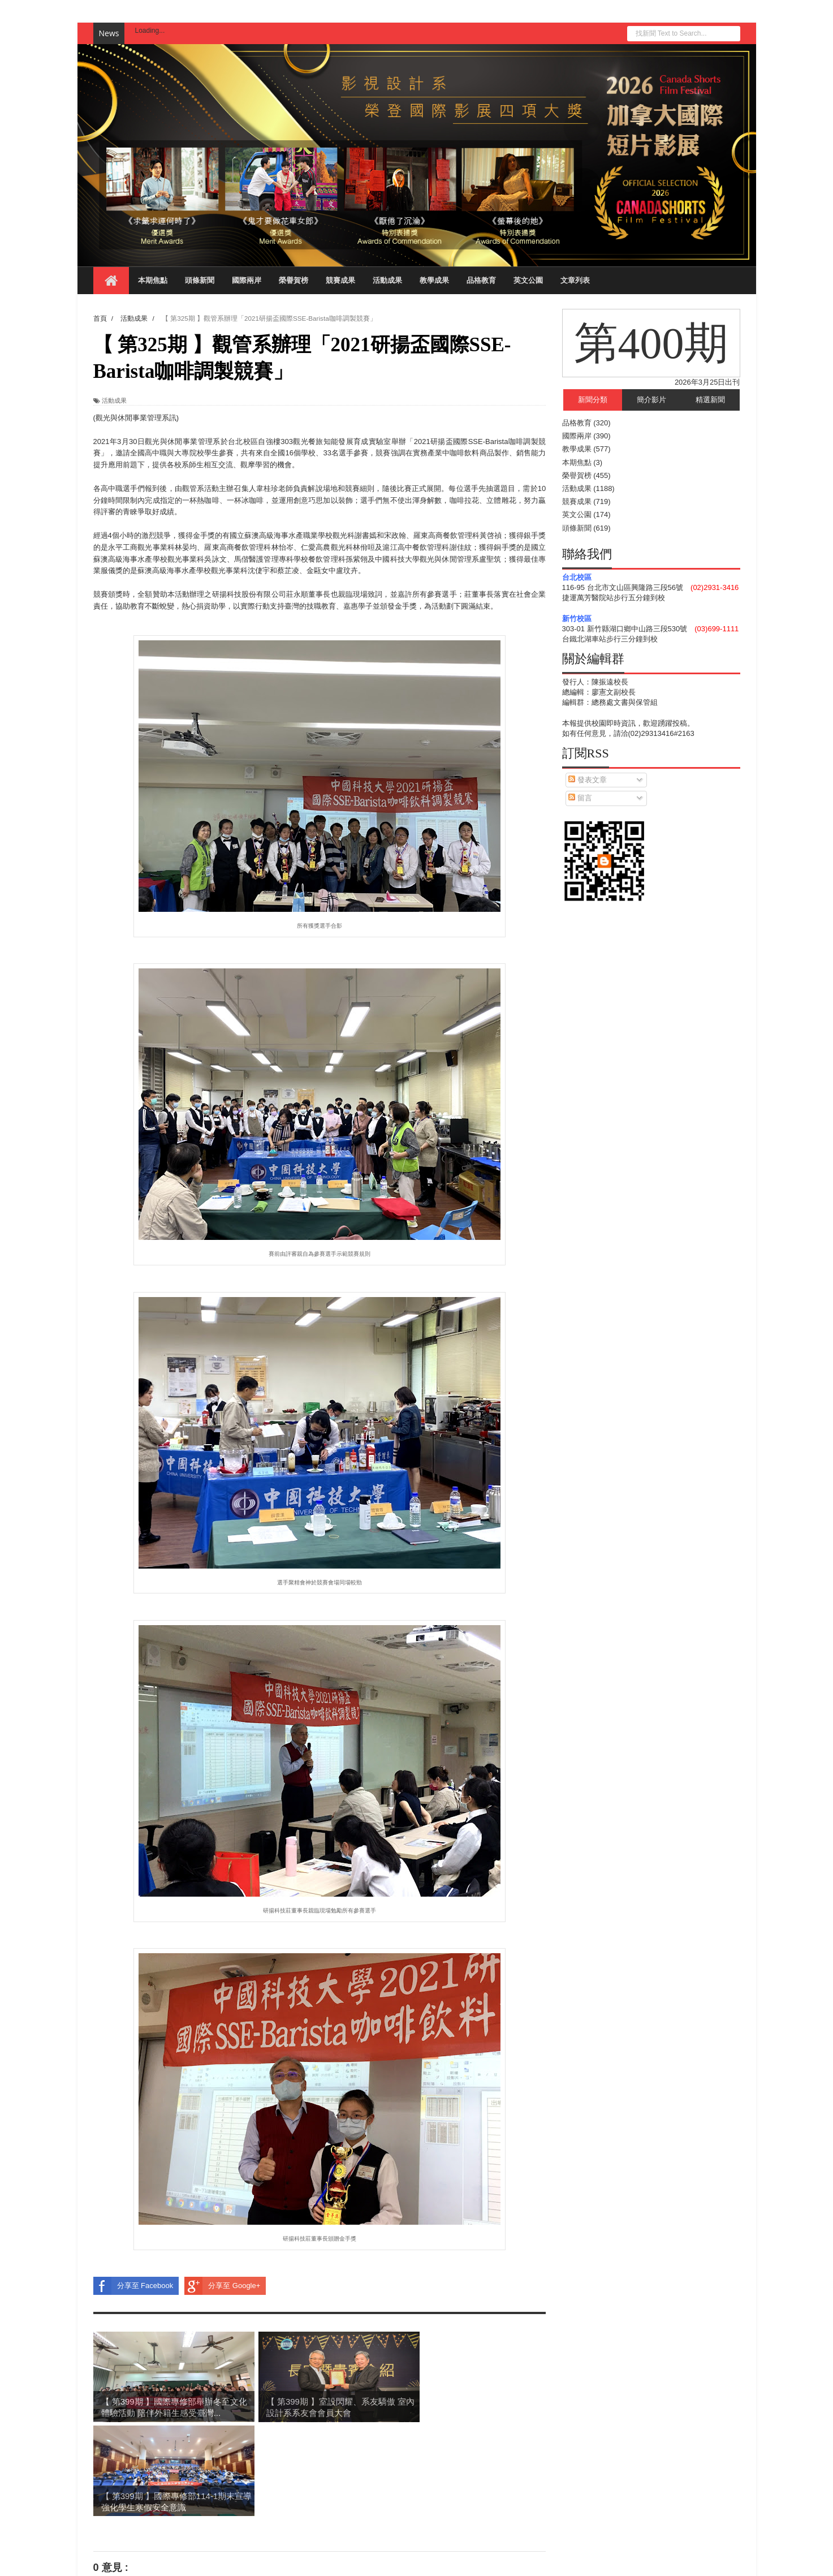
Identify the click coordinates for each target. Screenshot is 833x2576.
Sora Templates (153, 2562)
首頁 (319, 2512)
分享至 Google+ (222, 2286)
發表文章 (587, 780)
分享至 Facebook (133, 2286)
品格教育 (481, 280)
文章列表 (575, 280)
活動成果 (387, 280)
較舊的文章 (527, 2512)
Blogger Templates (213, 2562)
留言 (580, 798)
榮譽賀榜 (293, 280)
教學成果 (434, 280)
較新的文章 (111, 2512)
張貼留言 (122, 2491)
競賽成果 (340, 280)
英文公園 (528, 280)
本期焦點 (152, 280)
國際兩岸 (246, 280)
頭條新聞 (199, 280)
